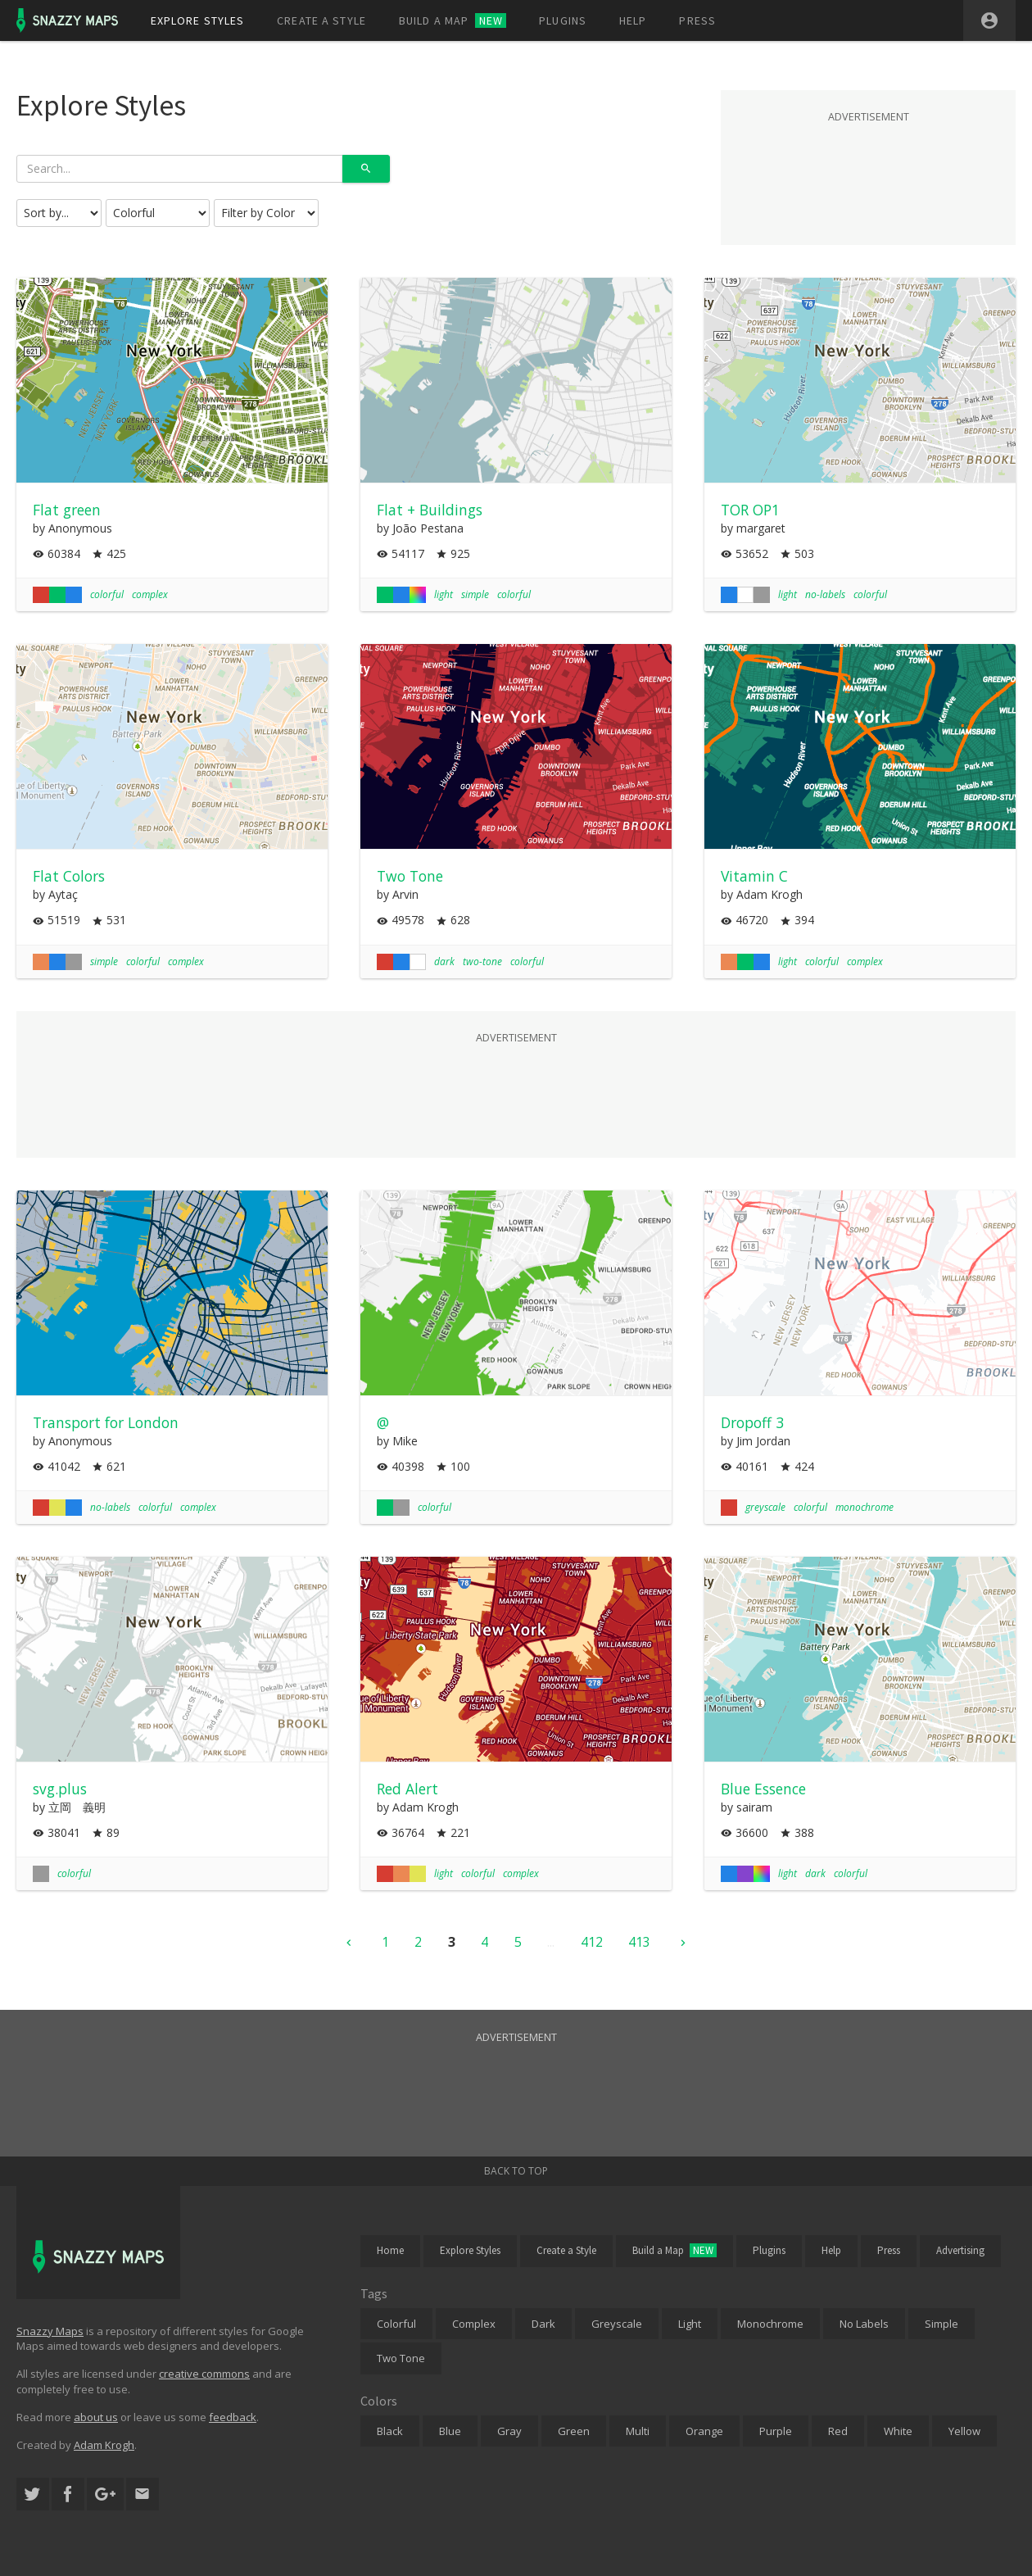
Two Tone (401, 2358)
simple (475, 594)
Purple (775, 2431)
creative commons (204, 2373)
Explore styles (198, 20)
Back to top (516, 2171)
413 (639, 1942)
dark (444, 961)
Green (574, 2431)
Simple (941, 2323)
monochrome (864, 1507)
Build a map (452, 20)
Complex (474, 2323)
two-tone (482, 961)
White (898, 2431)
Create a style (321, 20)
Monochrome (770, 2323)
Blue (450, 2431)
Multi (638, 2431)
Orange (704, 2431)
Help (632, 20)
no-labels (825, 594)
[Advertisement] (868, 167)
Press (697, 20)
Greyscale (616, 2323)
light (443, 594)
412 (592, 1942)
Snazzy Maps (50, 2331)
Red (838, 2431)
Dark (543, 2323)
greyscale (765, 1507)
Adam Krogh (104, 2445)
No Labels (864, 2323)
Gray (509, 2431)
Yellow (964, 2431)
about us (96, 2417)
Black (390, 2431)
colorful (107, 594)
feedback (232, 2417)
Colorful (396, 2323)
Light (689, 2323)
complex (150, 594)
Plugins (562, 20)
